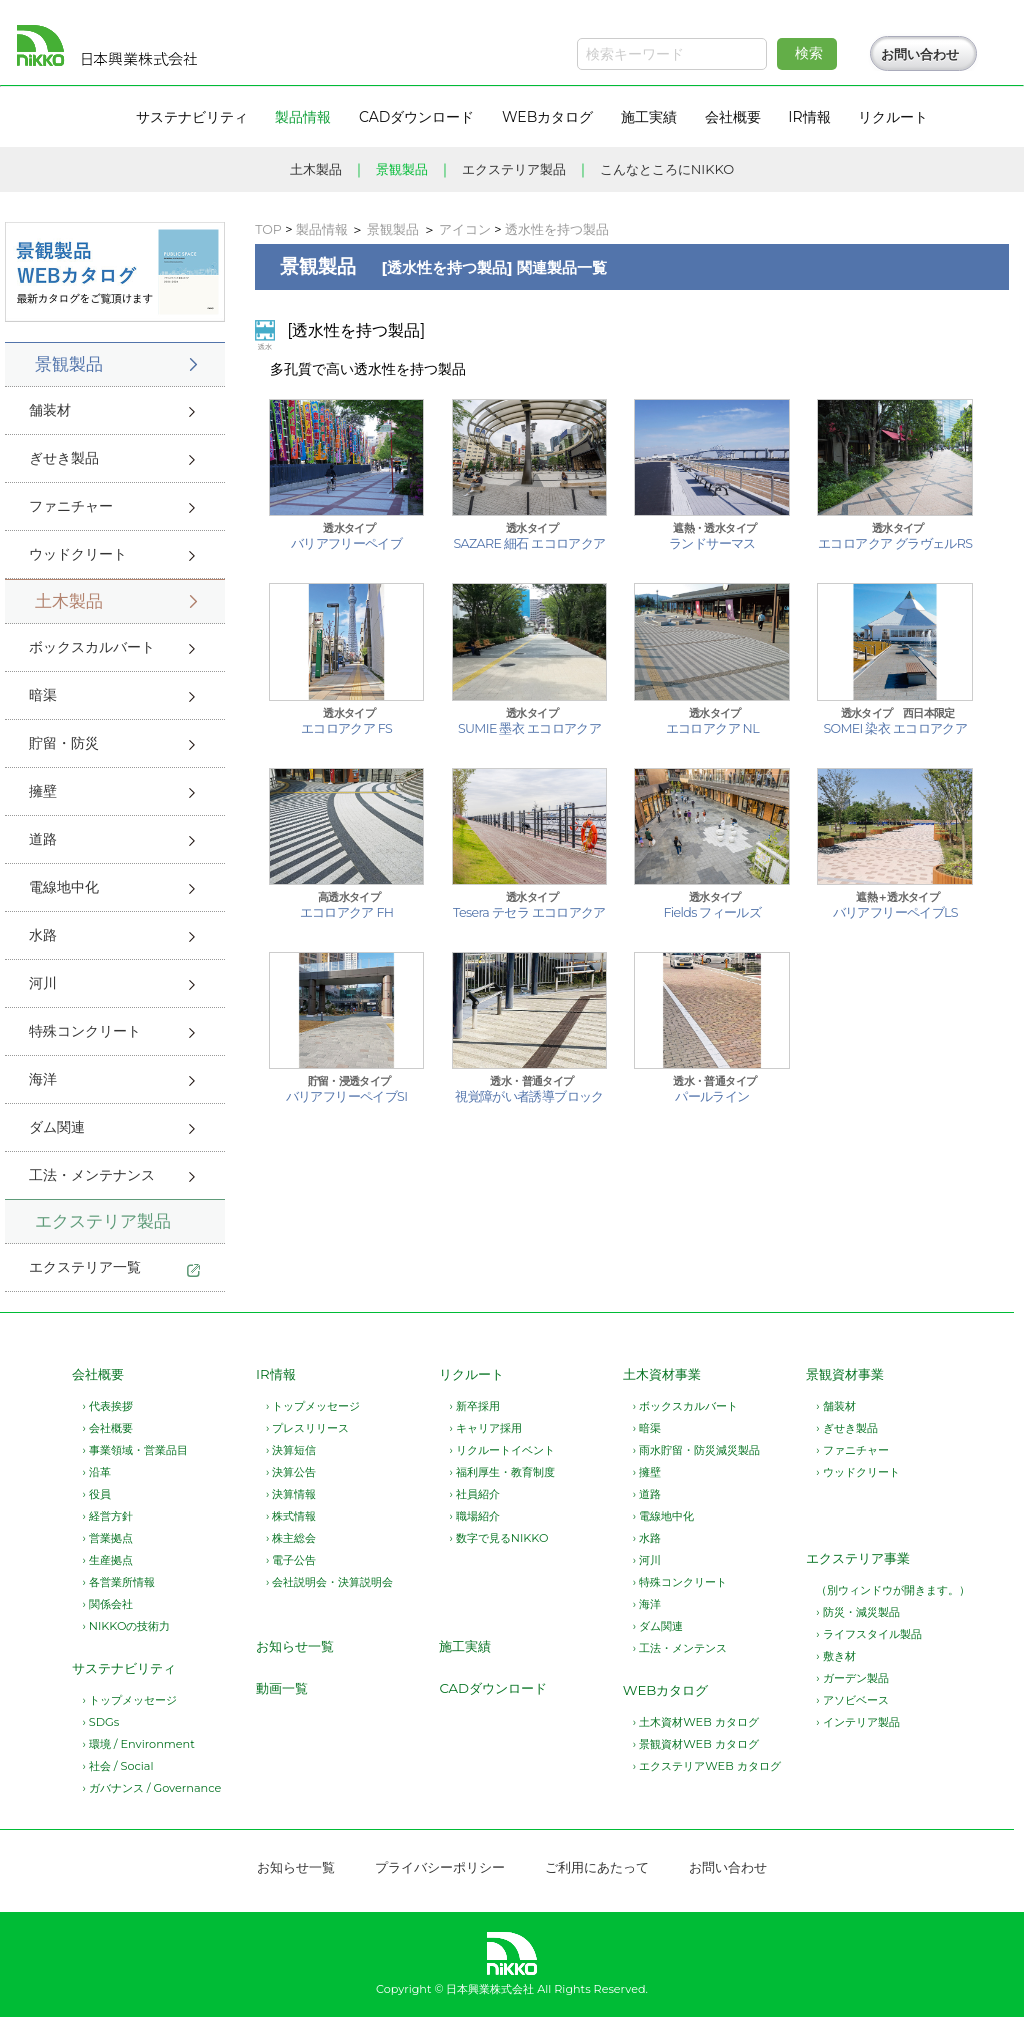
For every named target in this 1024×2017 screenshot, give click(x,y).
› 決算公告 (291, 1472)
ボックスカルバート (92, 647)
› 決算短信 (291, 1450)
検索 (809, 53)
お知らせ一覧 (295, 1646)
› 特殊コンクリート (680, 1582)
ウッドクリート (78, 554)
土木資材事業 (662, 1374)
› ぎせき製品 (846, 1428)
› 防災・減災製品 (857, 1612)
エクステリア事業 (858, 1558)
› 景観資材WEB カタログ (696, 1744)
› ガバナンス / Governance (151, 1788)
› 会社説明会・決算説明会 (329, 1582)
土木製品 (316, 169)
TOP (268, 229)
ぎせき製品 (64, 458)
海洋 (43, 1079)
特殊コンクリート (85, 1031)
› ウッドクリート (857, 1472)
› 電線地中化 (663, 1516)
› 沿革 (96, 1472)
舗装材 (50, 410)
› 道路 (647, 1494)
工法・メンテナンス (92, 1175)
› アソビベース (852, 1700)
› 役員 (96, 1494)
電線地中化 (64, 887)
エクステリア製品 (514, 169)
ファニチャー (71, 506)
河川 (43, 983)
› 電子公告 (291, 1560)
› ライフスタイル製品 (868, 1634)
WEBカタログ (666, 1690)
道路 (43, 839)
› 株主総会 (291, 1538)
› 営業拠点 (107, 1538)
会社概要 (98, 1374)
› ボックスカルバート (685, 1406)
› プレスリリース (307, 1428)
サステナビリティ (124, 1668)
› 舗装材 (835, 1406)
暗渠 (43, 695)
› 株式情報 (291, 1516)
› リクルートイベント (501, 1450)
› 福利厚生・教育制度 (501, 1472)
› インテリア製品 (857, 1722)
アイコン (465, 229)
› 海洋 (647, 1604)
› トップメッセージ (129, 1700)
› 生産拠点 (107, 1560)
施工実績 (465, 1646)
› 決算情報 (291, 1494)
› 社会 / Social (117, 1766)
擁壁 (43, 791)
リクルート (471, 1374)
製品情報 (322, 229)
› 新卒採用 (474, 1406)
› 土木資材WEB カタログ (696, 1722)
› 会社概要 (107, 1428)
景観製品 (402, 169)
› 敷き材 (835, 1656)
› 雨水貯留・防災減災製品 (696, 1450)
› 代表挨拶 (107, 1406)
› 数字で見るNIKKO (498, 1538)
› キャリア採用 (485, 1428)
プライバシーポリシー (440, 1867)
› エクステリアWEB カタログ (707, 1766)
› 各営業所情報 (118, 1582)
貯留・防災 (64, 743)
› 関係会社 (107, 1604)
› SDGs (100, 1722)
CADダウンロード (493, 1688)
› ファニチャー (852, 1450)
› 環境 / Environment (138, 1744)
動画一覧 (282, 1688)
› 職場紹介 (474, 1516)
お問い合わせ (920, 54)
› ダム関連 (658, 1626)
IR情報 (276, 1374)
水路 (43, 935)
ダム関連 (57, 1127)
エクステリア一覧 (85, 1267)
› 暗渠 (647, 1428)
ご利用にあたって (597, 1867)
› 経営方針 (107, 1516)
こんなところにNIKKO (667, 169)
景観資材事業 (845, 1374)
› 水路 (647, 1538)
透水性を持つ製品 (557, 229)
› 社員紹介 (474, 1494)
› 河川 (647, 1560)
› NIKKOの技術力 (126, 1626)
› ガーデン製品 (852, 1678)
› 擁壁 (647, 1472)
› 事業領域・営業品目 (134, 1450)
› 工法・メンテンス (680, 1648)
